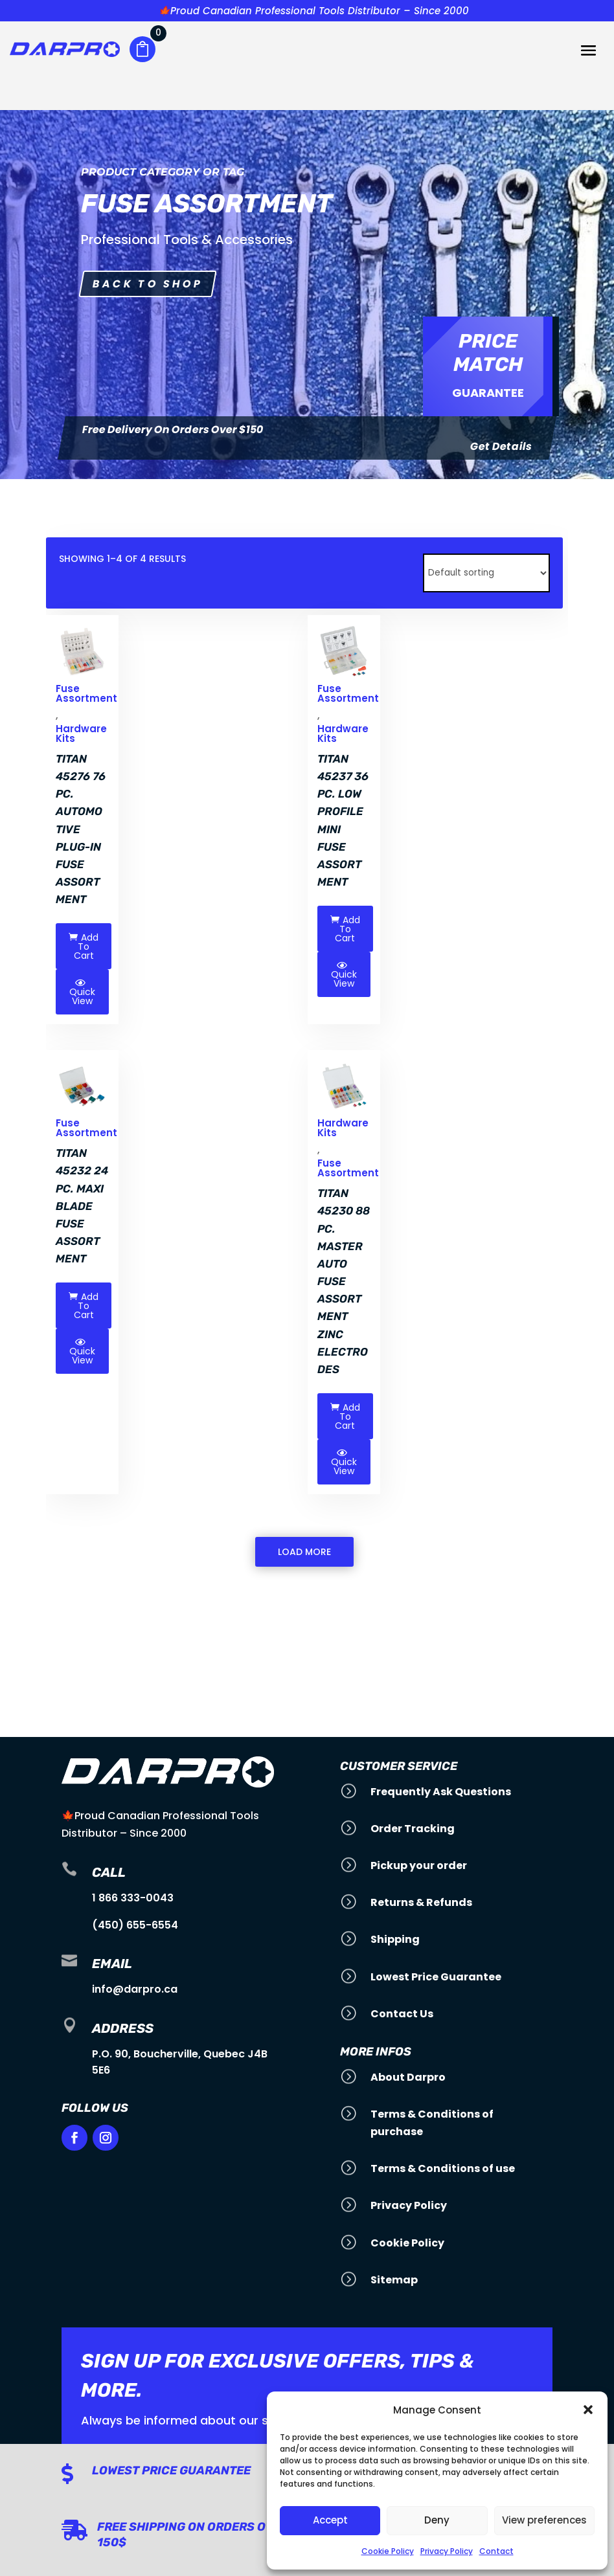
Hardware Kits (81, 733)
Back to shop (147, 283)
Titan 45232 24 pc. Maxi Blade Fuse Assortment (82, 1206)
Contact (496, 2551)
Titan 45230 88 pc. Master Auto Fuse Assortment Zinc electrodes (343, 1281)
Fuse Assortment (348, 1168)
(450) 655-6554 (135, 1925)
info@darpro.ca (134, 1989)
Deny (436, 2520)
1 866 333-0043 (133, 1897)
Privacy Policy (446, 2551)
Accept (330, 2520)
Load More (304, 1551)
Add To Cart (83, 946)
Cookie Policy (387, 2551)
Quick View (82, 991)
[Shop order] (486, 573)
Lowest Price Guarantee (171, 2470)
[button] (588, 2409)
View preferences (544, 2520)
